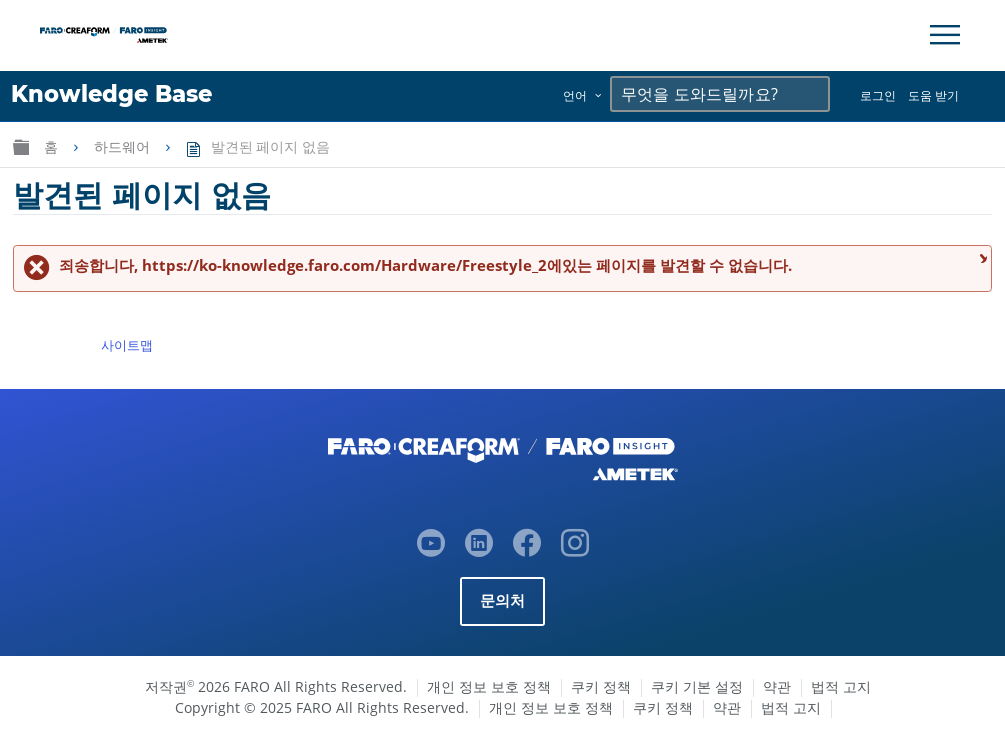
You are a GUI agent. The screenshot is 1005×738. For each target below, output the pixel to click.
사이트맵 (127, 345)
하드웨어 (124, 147)
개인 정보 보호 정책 (489, 686)
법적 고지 (841, 686)
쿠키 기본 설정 (697, 686)
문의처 (503, 600)
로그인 (878, 95)
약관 (777, 686)
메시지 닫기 (980, 257)
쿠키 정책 (601, 686)
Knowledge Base (111, 94)
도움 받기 (933, 95)
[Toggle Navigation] (945, 35)
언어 (575, 95)
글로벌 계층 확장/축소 (21, 146)
